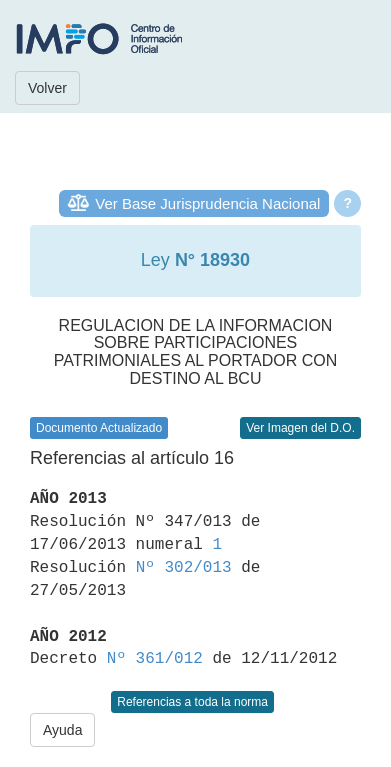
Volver (47, 88)
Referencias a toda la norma (192, 702)
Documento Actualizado (99, 428)
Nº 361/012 (155, 659)
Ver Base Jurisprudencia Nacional (207, 203)
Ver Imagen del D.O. (300, 428)
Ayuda (62, 730)
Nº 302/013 (184, 568)
